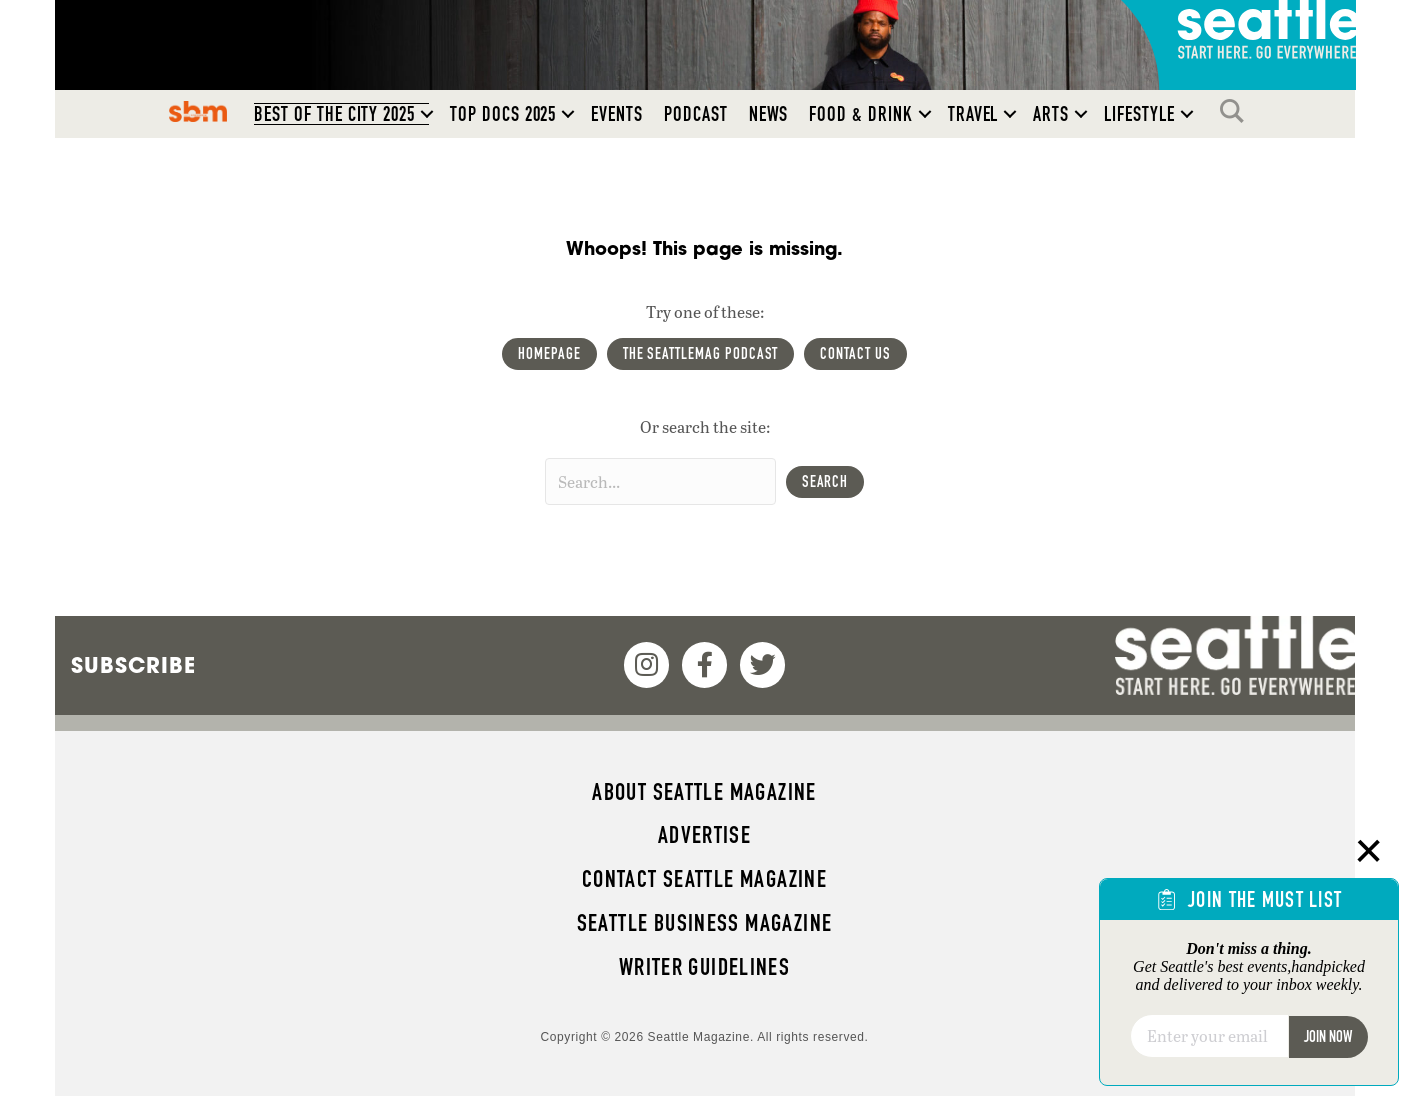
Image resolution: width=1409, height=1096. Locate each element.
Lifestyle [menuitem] (1139, 114)
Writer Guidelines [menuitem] (705, 967)
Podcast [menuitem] (696, 114)
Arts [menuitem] (1051, 114)
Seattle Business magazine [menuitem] (705, 923)
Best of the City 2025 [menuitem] (334, 114)
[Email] (1209, 1036)
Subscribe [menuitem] (133, 665)
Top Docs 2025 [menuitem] (503, 114)
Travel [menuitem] (973, 114)
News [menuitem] (769, 114)
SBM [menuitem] (198, 111)
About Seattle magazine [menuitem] (704, 792)
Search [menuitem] (1237, 111)
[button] (427, 114)
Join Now (1328, 1036)
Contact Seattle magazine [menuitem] (704, 879)
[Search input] (660, 481)
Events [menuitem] (617, 114)
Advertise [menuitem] (704, 835)
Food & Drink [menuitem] (860, 114)
